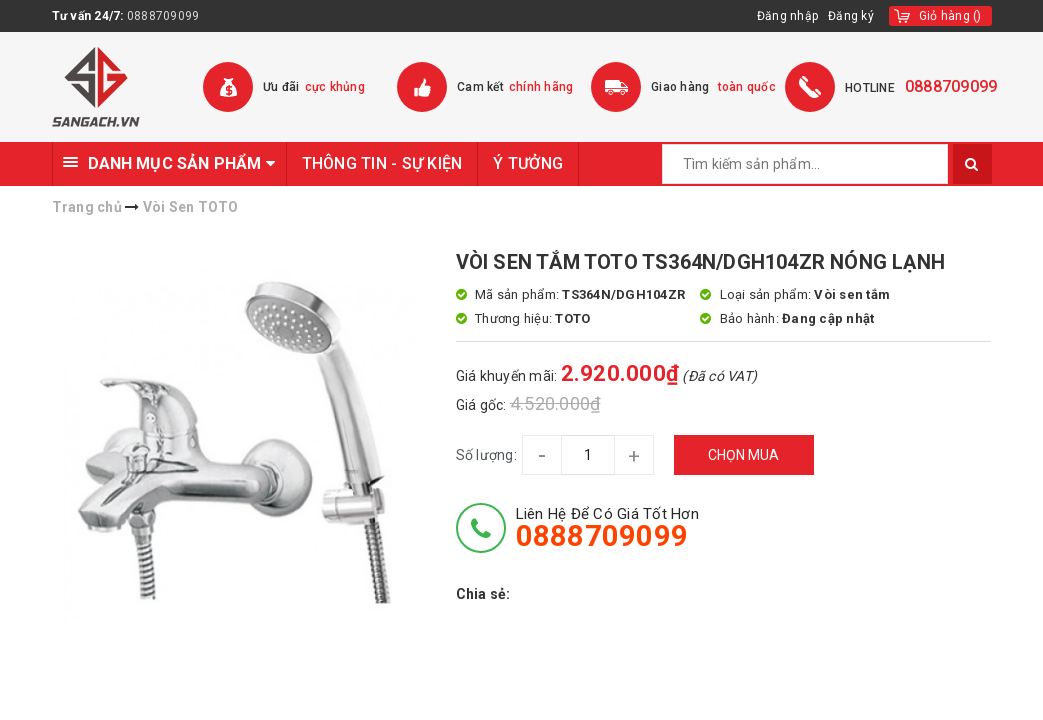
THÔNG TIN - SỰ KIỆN (382, 163)
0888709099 (163, 16)
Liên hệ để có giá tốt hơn (607, 528)
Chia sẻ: (483, 594)
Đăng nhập (787, 16)
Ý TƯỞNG (528, 163)
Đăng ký (851, 16)
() (950, 16)
